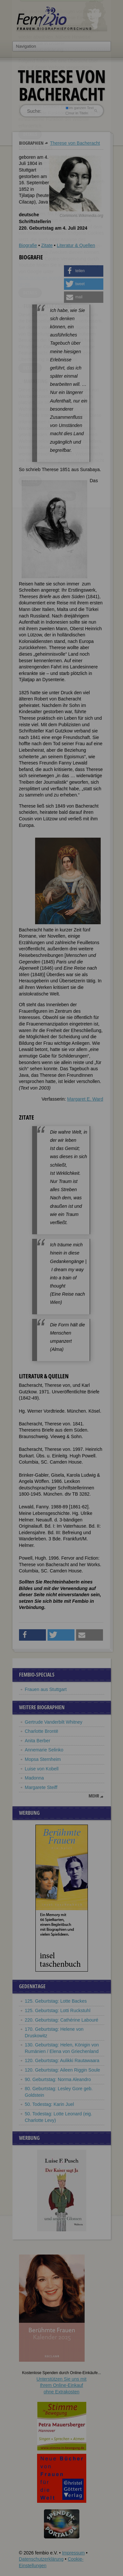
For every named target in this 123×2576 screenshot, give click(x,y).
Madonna (34, 1777)
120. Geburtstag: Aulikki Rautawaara (62, 2060)
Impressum (73, 2552)
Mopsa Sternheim (43, 1759)
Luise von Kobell (42, 1768)
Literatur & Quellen (76, 245)
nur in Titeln (76, 113)
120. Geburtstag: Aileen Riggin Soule (62, 2070)
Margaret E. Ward (85, 1099)
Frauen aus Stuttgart (46, 1689)
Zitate (46, 245)
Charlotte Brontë (41, 1731)
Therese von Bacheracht (75, 143)
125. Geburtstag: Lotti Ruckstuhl (58, 2010)
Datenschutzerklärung (41, 2559)
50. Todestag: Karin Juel (49, 2104)
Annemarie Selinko (44, 1749)
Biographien (31, 143)
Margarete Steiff (41, 1787)
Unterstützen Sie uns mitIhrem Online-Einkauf (61, 2385)
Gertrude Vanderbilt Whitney (54, 1722)
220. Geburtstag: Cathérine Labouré (61, 2020)
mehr (94, 1796)
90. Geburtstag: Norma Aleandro (58, 2079)
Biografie (28, 245)
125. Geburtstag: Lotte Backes (56, 2001)
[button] (83, 271)
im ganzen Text (79, 108)
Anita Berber (38, 1740)
